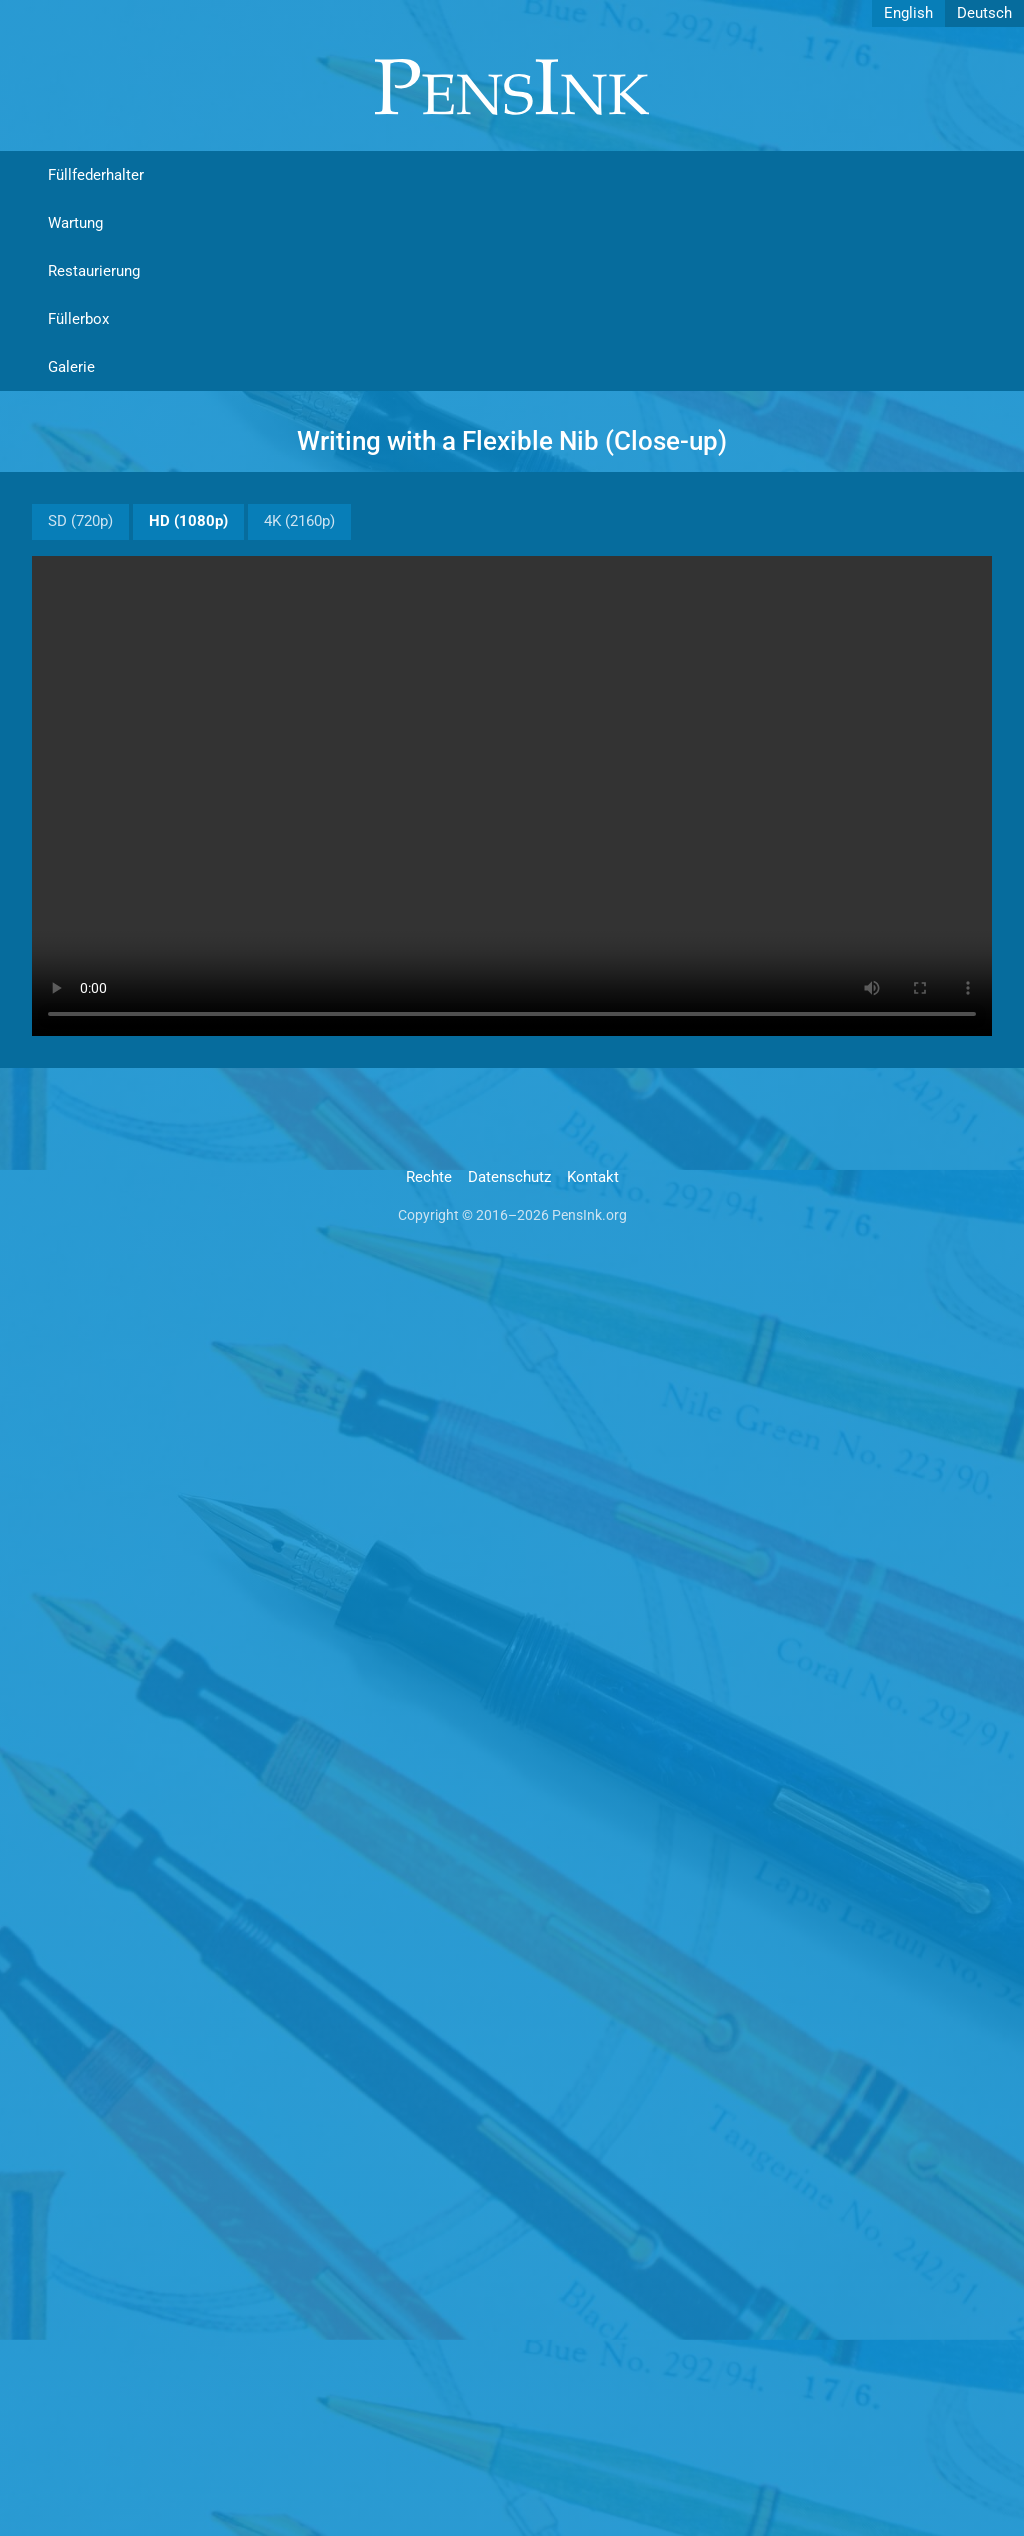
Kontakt (593, 1177)
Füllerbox (78, 319)
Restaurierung (94, 271)
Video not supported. (512, 796)
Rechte (429, 1177)
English (908, 13)
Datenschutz (509, 1177)
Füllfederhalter (96, 175)
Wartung (75, 223)
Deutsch (984, 13)
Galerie (71, 367)
